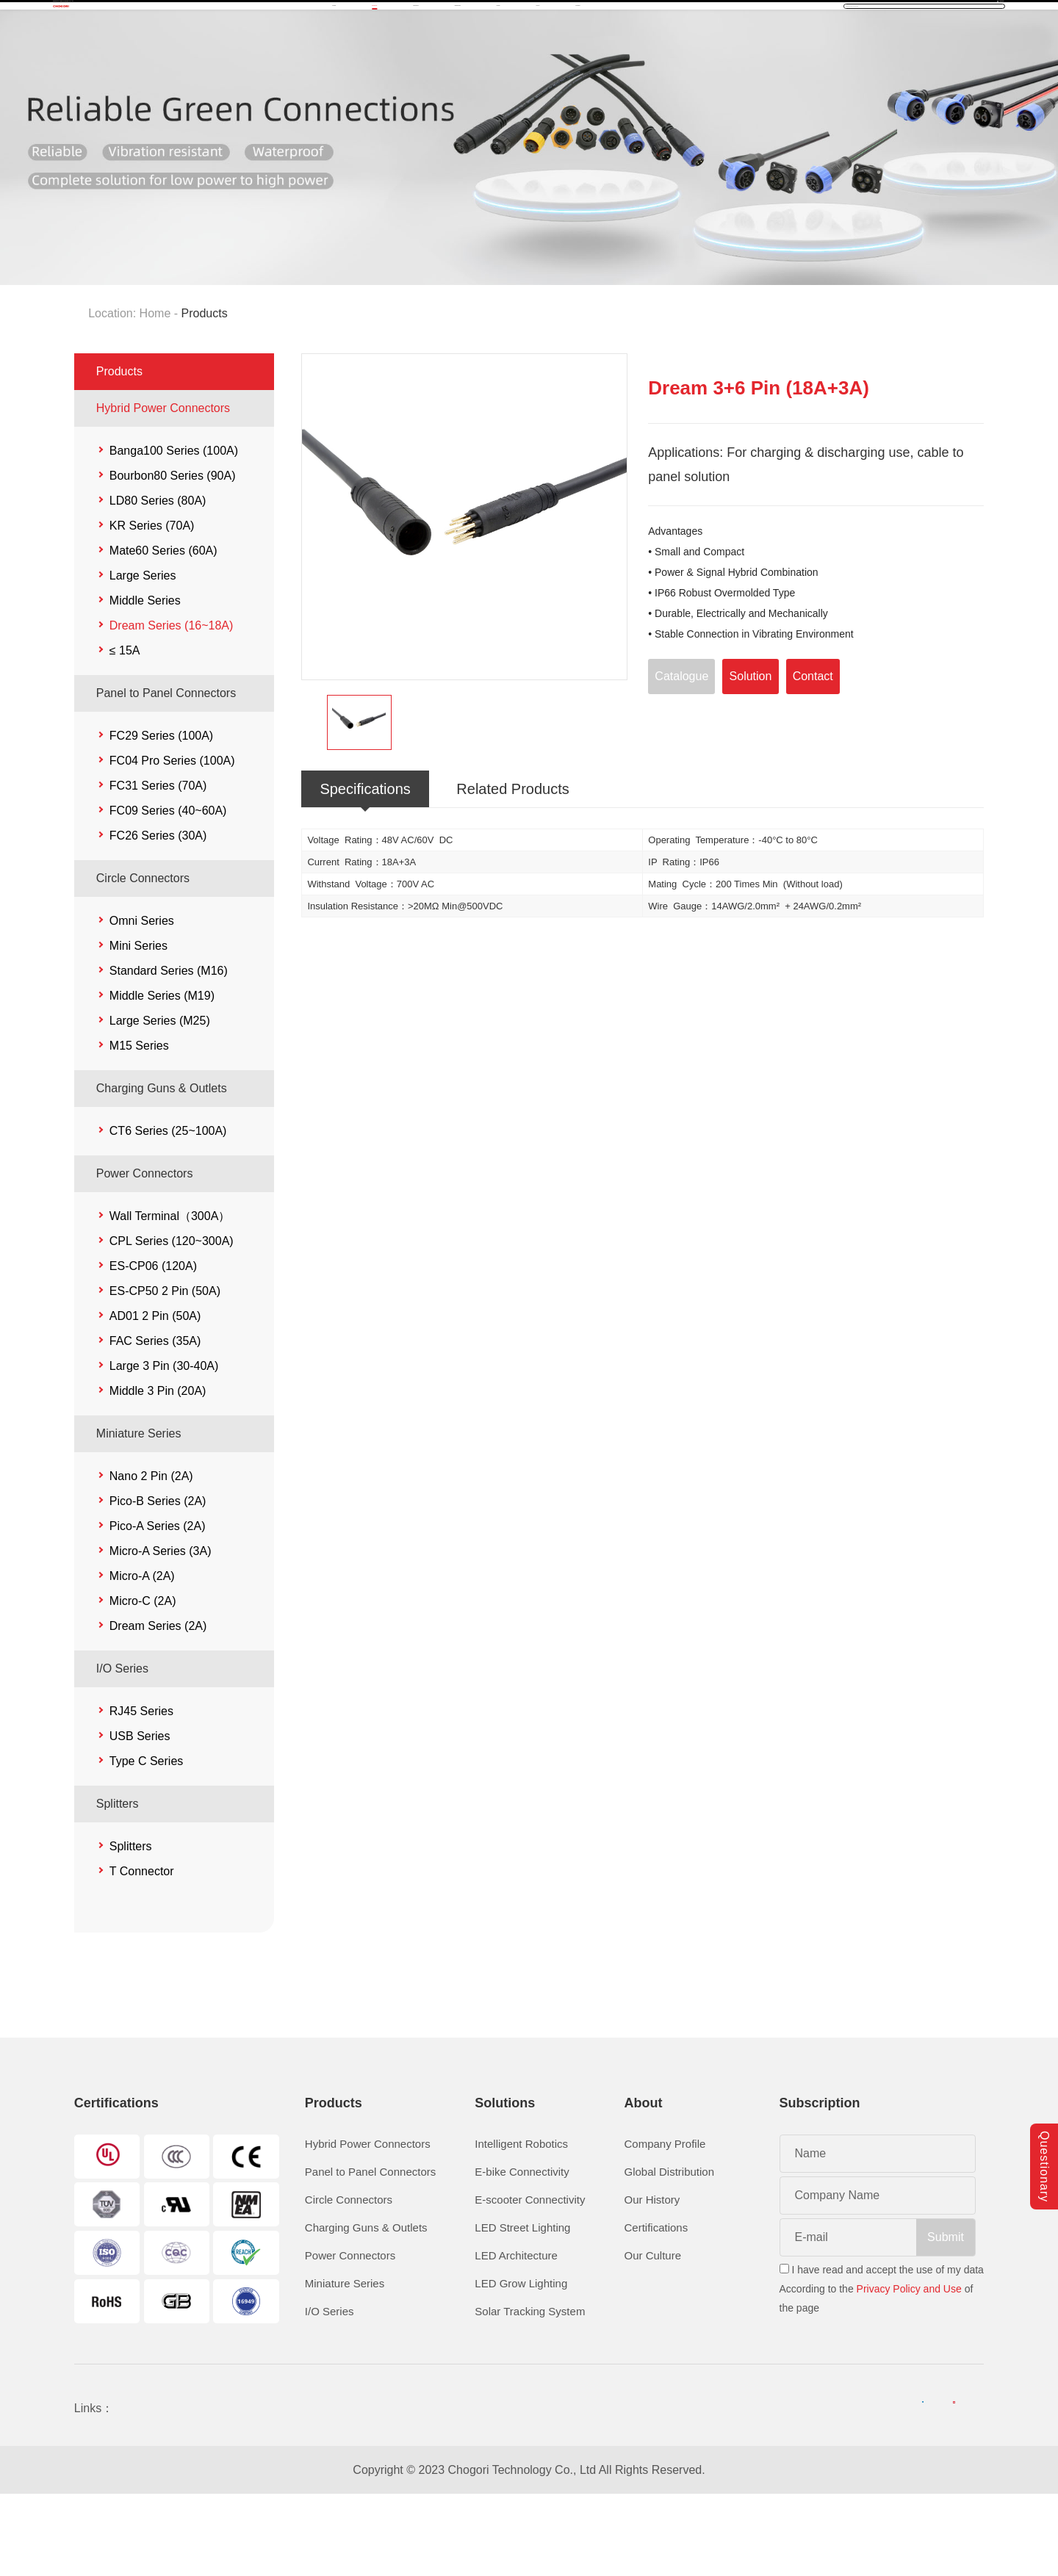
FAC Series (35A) (155, 1421)
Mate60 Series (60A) (163, 630)
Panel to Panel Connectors (166, 773)
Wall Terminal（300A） (170, 1296)
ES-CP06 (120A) (153, 1346)
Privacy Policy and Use (909, 2369)
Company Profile (664, 2224)
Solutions (446, 56)
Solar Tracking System (530, 2391)
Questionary (1044, 2140)
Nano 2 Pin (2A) (151, 1556)
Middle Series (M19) (162, 1075)
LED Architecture (516, 2335)
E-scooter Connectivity (530, 2279)
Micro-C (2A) (142, 1681)
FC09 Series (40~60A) (168, 890)
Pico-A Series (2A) (157, 1606)
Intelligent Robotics (521, 2224)
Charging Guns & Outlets (161, 1168)
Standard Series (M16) (168, 1051)
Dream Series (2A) (157, 1706)
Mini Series (138, 1026)
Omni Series (141, 1001)
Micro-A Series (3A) (160, 1631)
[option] (464, 597)
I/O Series (122, 1748)
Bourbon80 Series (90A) (172, 555)
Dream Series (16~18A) (171, 705)
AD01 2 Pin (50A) (155, 1396)
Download (535, 56)
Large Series (142, 655)
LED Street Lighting (522, 2307)
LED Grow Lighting (521, 2363)
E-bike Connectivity (522, 2251)
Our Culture (652, 2335)
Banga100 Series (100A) (173, 530)
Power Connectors (144, 1253)
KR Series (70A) (152, 605)
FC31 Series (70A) (158, 865)
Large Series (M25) (159, 1100)
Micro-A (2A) (142, 1656)
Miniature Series (138, 1513)
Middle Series (145, 680)
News (614, 56)
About (682, 56)
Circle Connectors (143, 958)
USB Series (139, 1816)
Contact (756, 56)
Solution (751, 755)
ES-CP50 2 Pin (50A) (164, 1371)
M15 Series (139, 1125)
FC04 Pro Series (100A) (172, 840)
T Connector (141, 1951)
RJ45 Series (141, 1791)
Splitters (117, 1883)
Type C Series (146, 1841)
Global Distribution (669, 2251)
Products (359, 56)
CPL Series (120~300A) (171, 1321)
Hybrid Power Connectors (163, 488)
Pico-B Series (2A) (157, 1581)
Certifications (656, 2307)
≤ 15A (124, 730)
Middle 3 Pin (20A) (157, 1471)
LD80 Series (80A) (157, 580)
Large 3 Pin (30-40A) (164, 1446)
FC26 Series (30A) (158, 915)
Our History (652, 2279)
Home (281, 56)
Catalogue (681, 755)
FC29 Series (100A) (161, 815)
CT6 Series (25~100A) (168, 1211)
